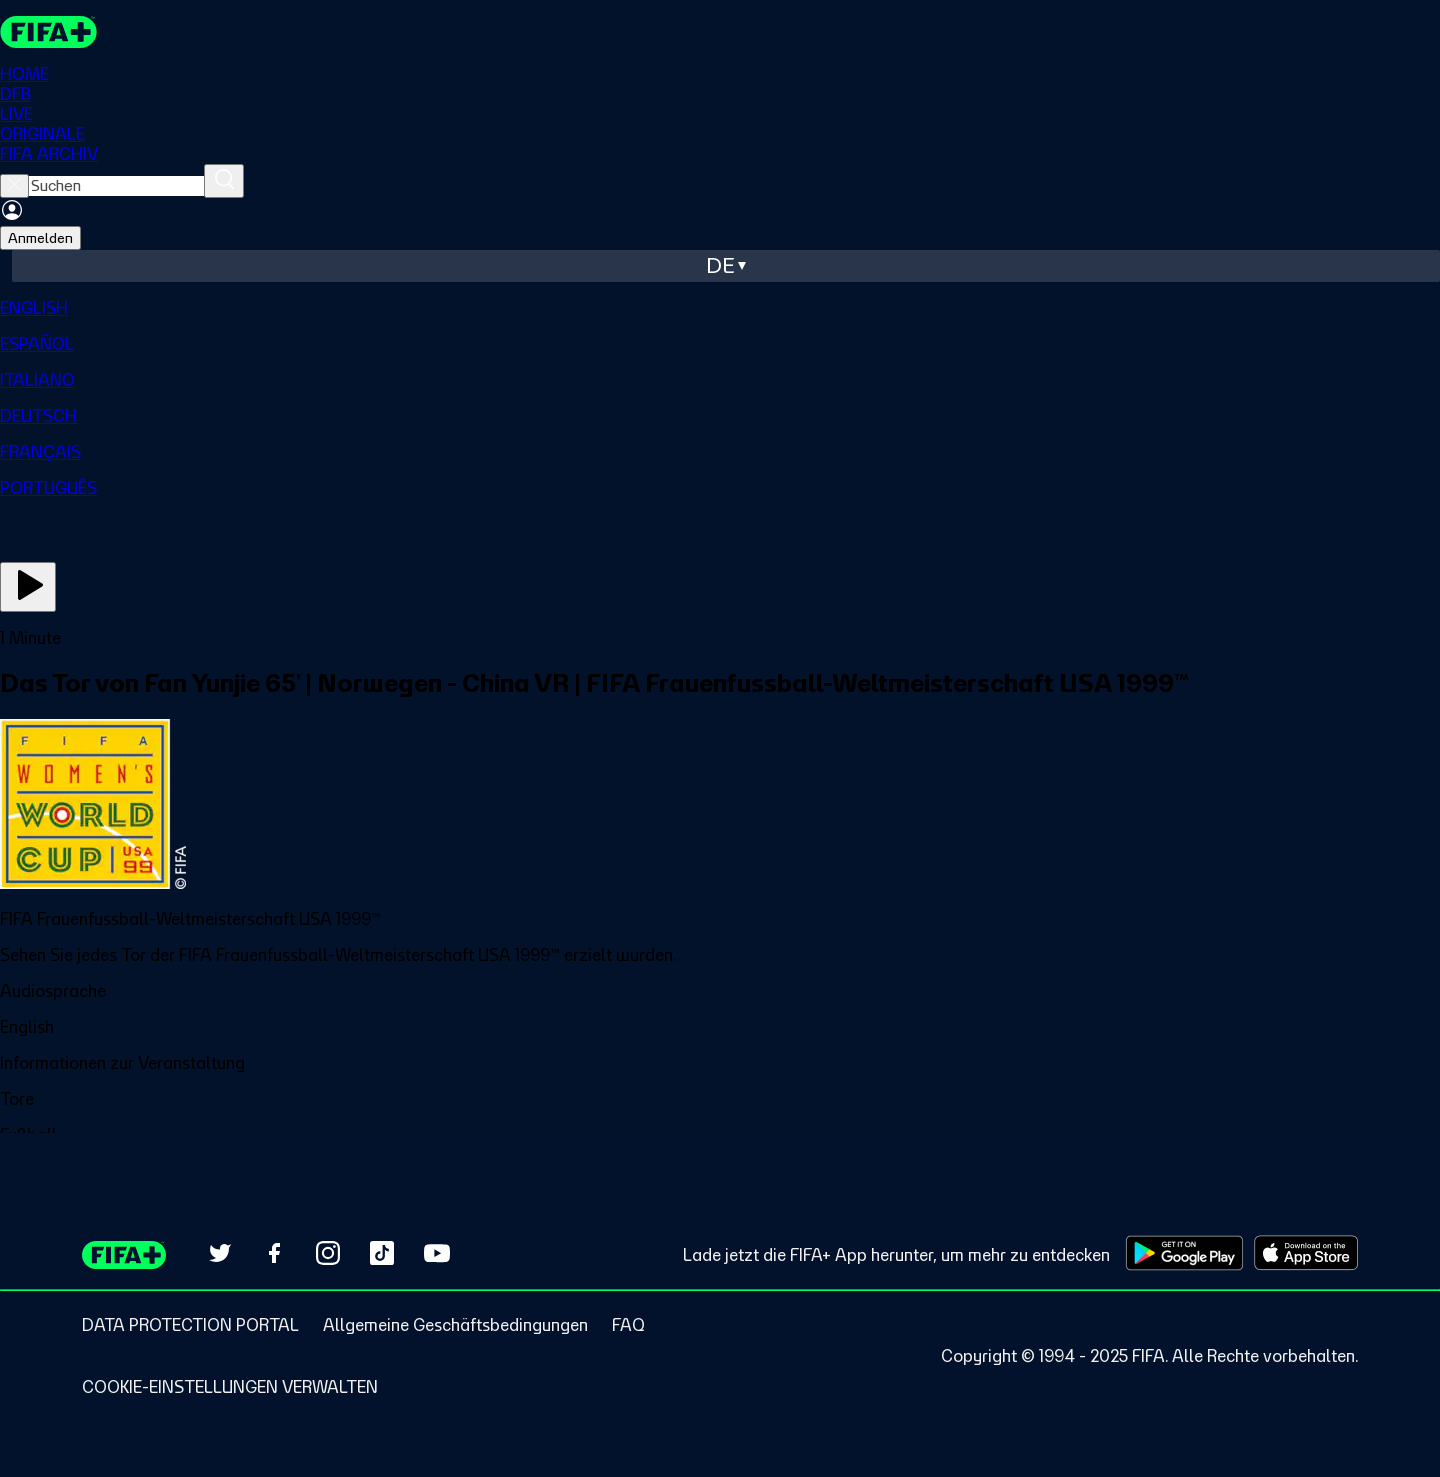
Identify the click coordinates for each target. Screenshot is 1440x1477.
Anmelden (40, 238)
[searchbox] (116, 186)
